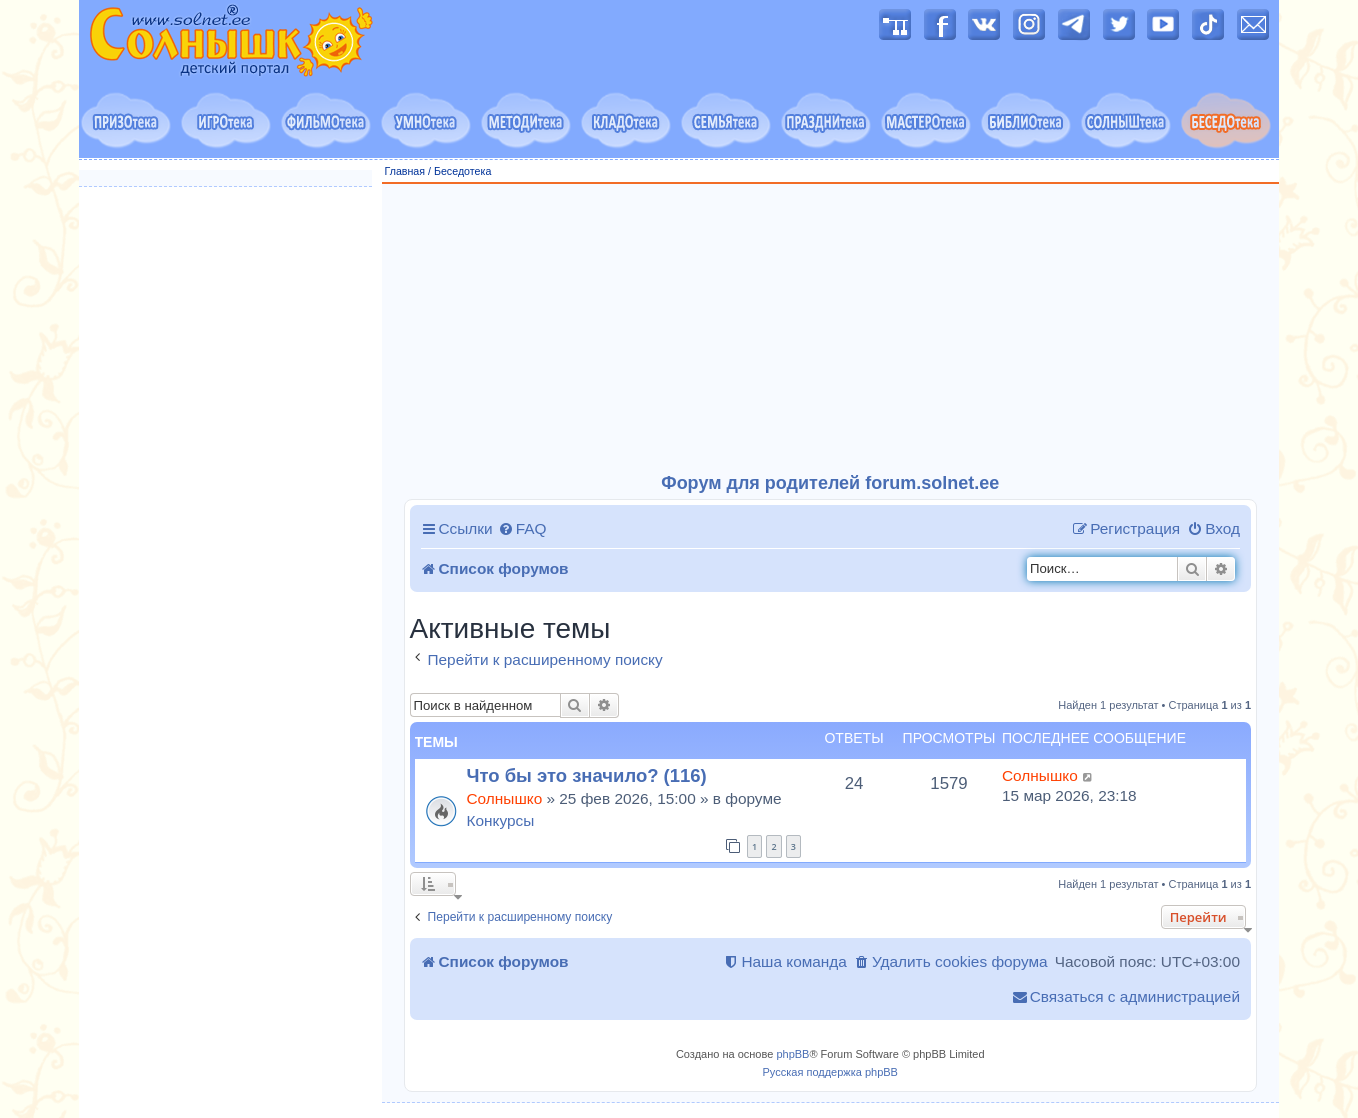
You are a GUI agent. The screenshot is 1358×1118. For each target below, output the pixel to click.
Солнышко (505, 798)
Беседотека (462, 171)
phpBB (792, 1054)
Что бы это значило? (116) (587, 775)
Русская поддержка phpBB (830, 1072)
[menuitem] (522, 529)
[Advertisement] (831, 329)
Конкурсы (501, 820)
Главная (405, 171)
